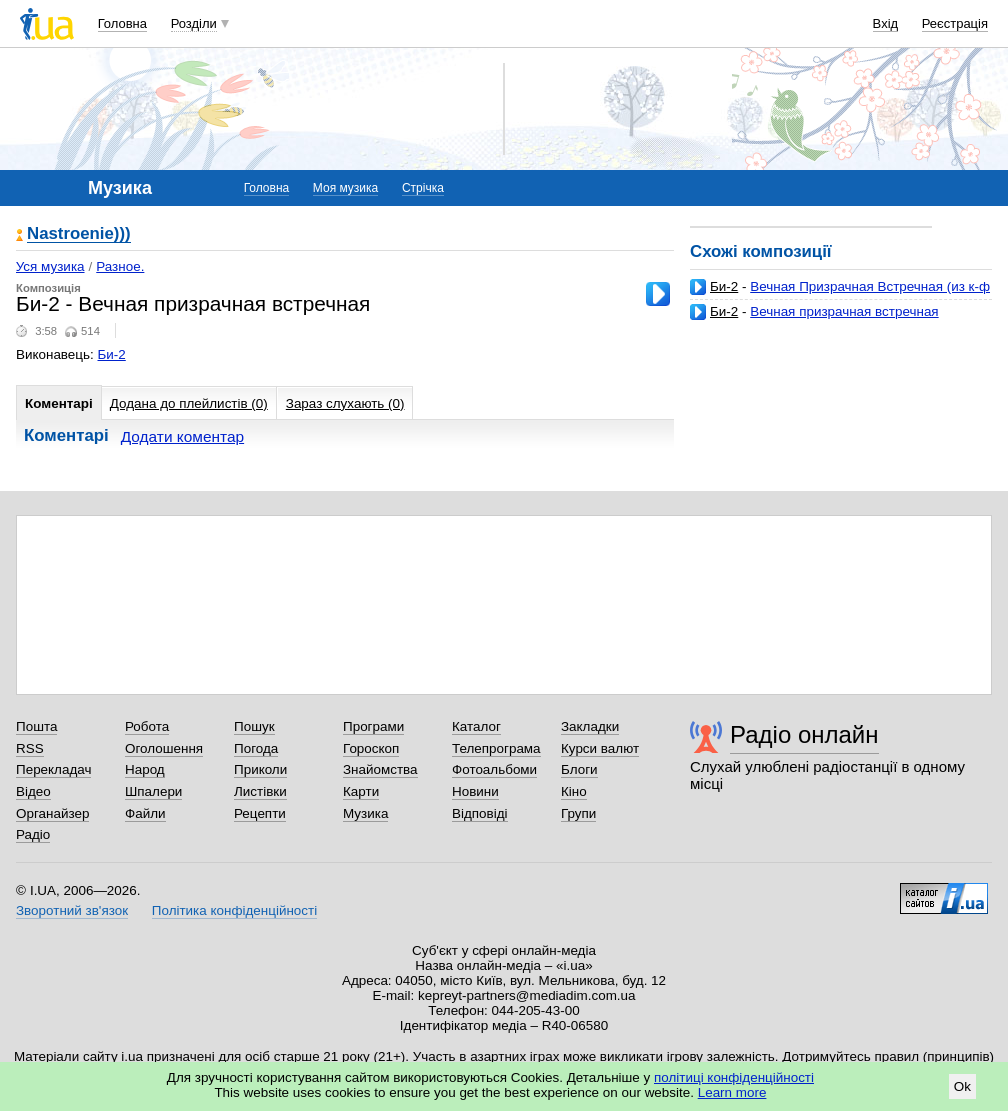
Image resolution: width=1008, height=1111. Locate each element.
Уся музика (50, 266)
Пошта (36, 726)
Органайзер (52, 813)
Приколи (260, 769)
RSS (30, 748)
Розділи (194, 23)
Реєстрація (955, 23)
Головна (122, 23)
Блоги (579, 769)
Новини (475, 791)
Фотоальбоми (494, 769)
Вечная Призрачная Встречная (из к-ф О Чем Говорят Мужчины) (840, 294)
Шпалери (153, 791)
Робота (147, 726)
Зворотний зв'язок (72, 910)
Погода (256, 748)
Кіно (574, 791)
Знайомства (380, 769)
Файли (145, 813)
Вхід (886, 23)
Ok (962, 1086)
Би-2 (724, 286)
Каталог (476, 726)
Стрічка (423, 188)
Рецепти (260, 813)
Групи (578, 813)
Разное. (120, 266)
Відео (33, 791)
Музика (365, 813)
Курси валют (600, 748)
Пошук (254, 726)
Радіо (33, 834)
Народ (145, 769)
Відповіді (480, 813)
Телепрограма (496, 748)
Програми (373, 726)
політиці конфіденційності (734, 1077)
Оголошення (164, 748)
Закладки (590, 726)
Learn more (732, 1092)
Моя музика (345, 188)
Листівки (260, 791)
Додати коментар (182, 436)
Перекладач (53, 769)
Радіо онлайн (804, 734)
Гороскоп (371, 748)
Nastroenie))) (79, 234)
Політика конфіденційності (234, 910)
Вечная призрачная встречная (844, 311)
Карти (361, 791)
